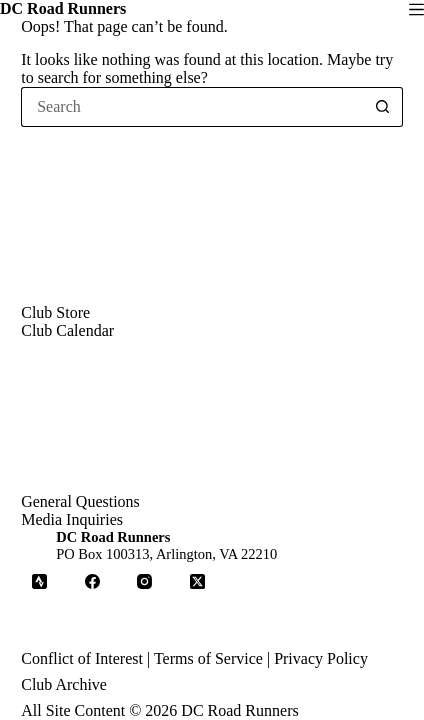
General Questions (80, 501)
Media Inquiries (72, 519)
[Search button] (383, 107)
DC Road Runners (63, 8)
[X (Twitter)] (198, 582)
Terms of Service (208, 658)
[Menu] (416, 9)
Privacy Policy (321, 658)
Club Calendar (67, 330)
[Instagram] (145, 582)
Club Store (55, 312)
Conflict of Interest (82, 658)
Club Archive (64, 684)
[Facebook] (93, 582)
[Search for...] (192, 107)
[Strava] (40, 582)
